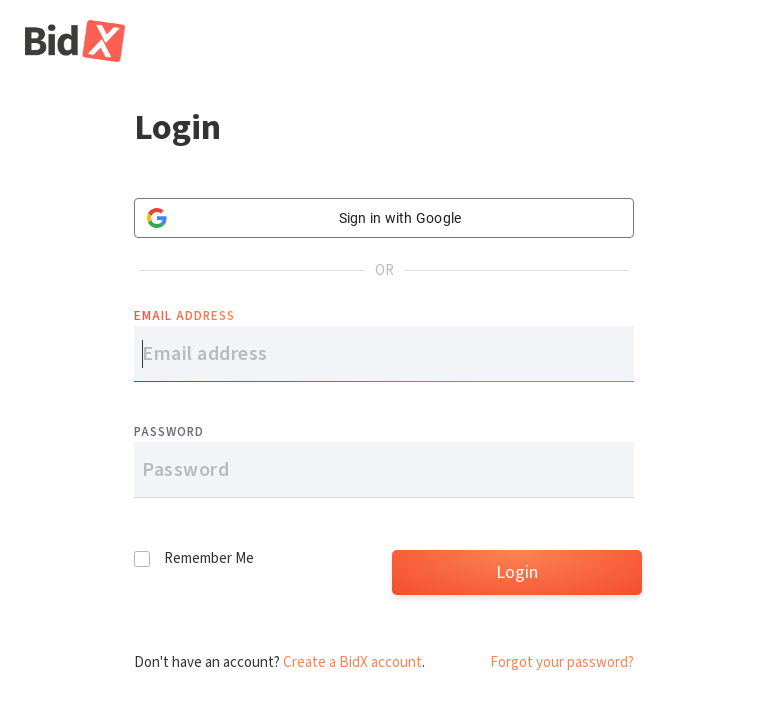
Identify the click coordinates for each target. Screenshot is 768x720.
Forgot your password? (562, 662)
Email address (184, 316)
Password (169, 432)
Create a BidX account (352, 662)
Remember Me (209, 558)
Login (517, 572)
